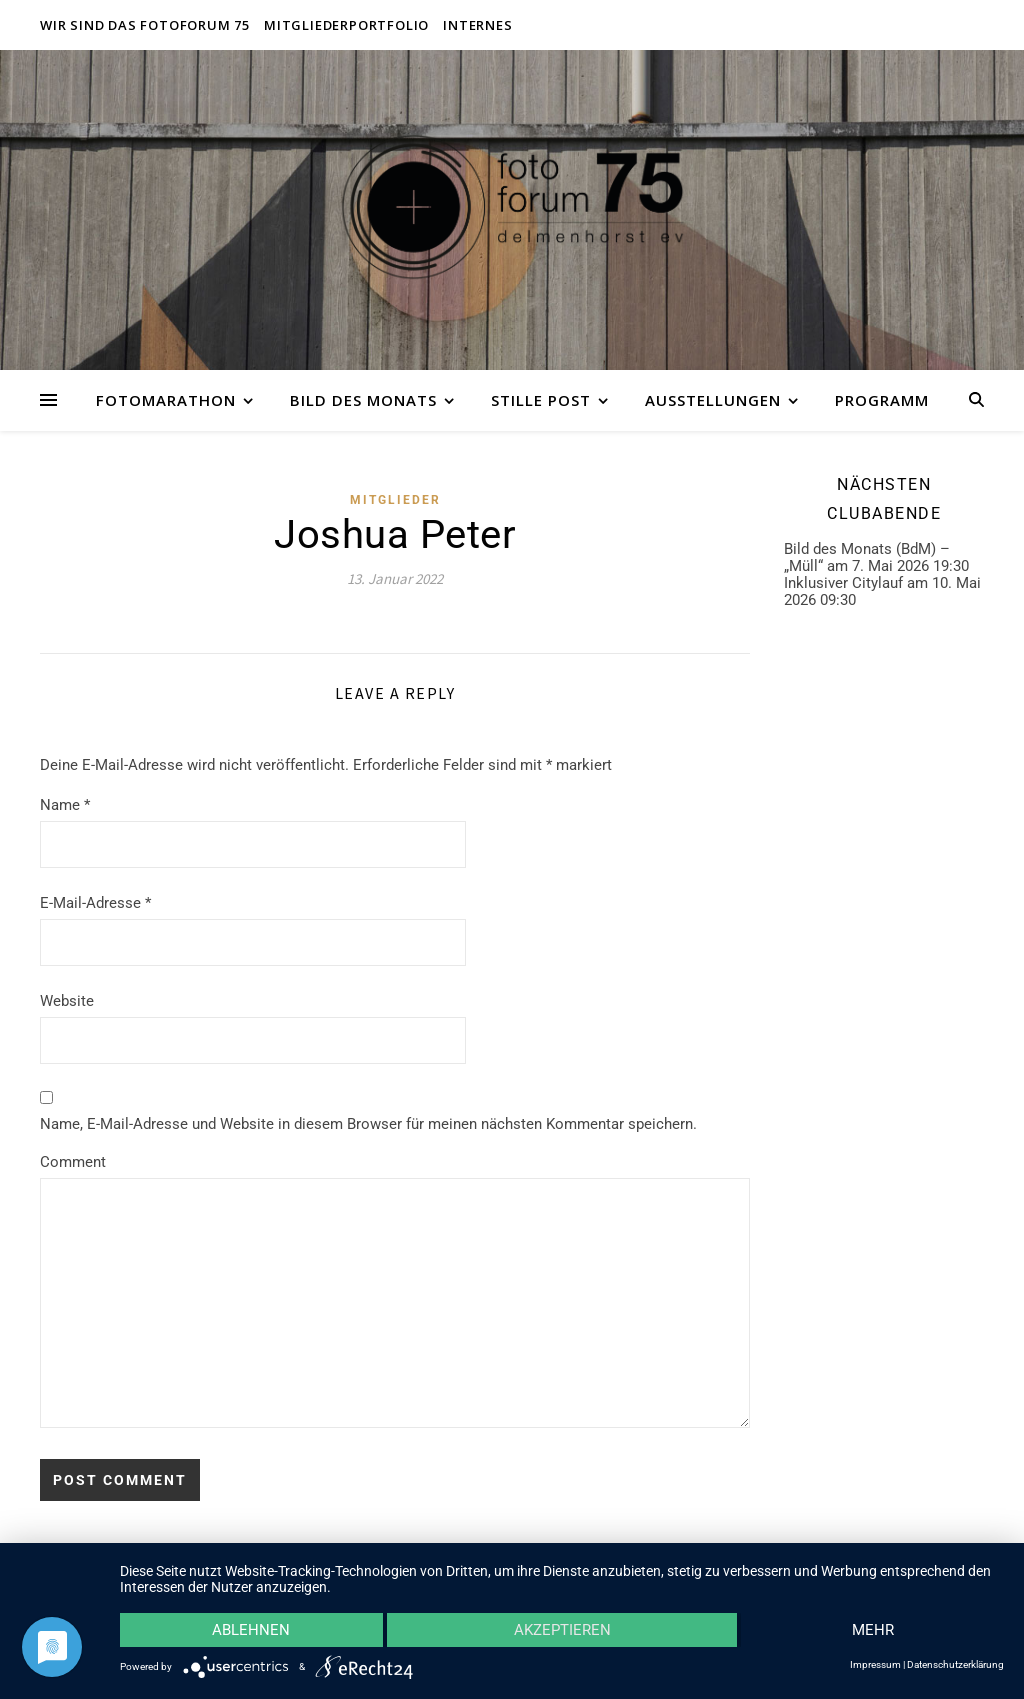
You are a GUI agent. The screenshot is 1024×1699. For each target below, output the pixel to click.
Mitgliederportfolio (346, 25)
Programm (882, 400)
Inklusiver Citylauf (843, 583)
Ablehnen (251, 1630)
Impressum (875, 1664)
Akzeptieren (562, 1630)
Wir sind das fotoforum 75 (145, 25)
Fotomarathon (166, 400)
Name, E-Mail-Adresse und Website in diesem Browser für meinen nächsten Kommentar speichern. (368, 1124)
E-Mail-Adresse (95, 903)
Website (67, 1001)
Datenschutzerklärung (955, 1664)
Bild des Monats (363, 400)
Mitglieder (395, 500)
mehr (873, 1630)
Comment (73, 1162)
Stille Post (541, 400)
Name (65, 805)
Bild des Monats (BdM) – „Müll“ (867, 557)
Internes (477, 25)
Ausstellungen (713, 400)
